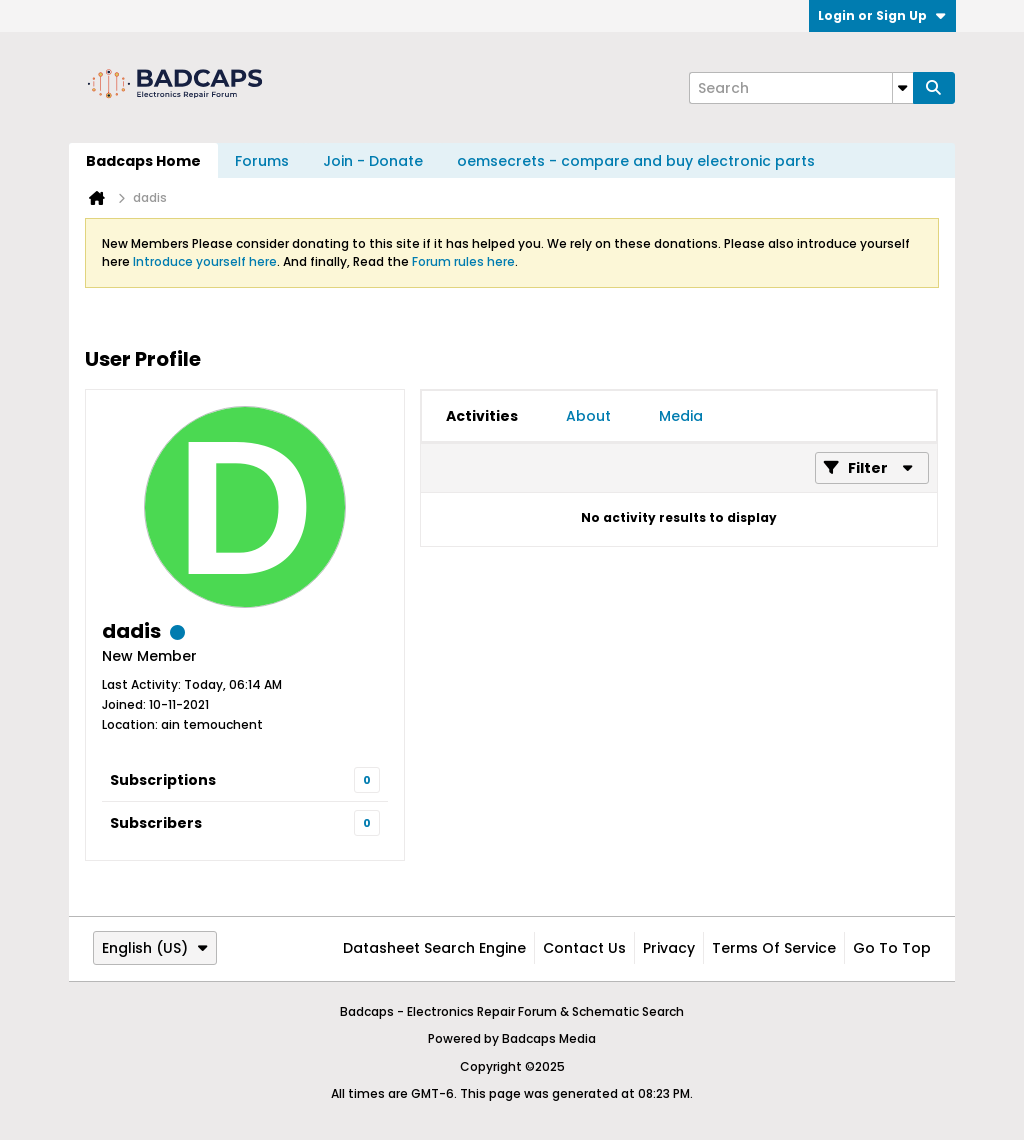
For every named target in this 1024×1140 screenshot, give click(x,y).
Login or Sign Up (882, 15)
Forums (262, 161)
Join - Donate (373, 161)
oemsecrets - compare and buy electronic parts (636, 161)
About (588, 416)
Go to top (892, 948)
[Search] (801, 88)
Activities (482, 416)
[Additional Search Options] (903, 88)
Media (681, 416)
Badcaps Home (143, 161)
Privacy (669, 948)
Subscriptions (163, 780)
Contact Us (584, 948)
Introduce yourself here (205, 261)
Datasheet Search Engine (434, 948)
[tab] (482, 416)
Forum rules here (463, 261)
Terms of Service (774, 948)
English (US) (155, 948)
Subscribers (156, 823)
